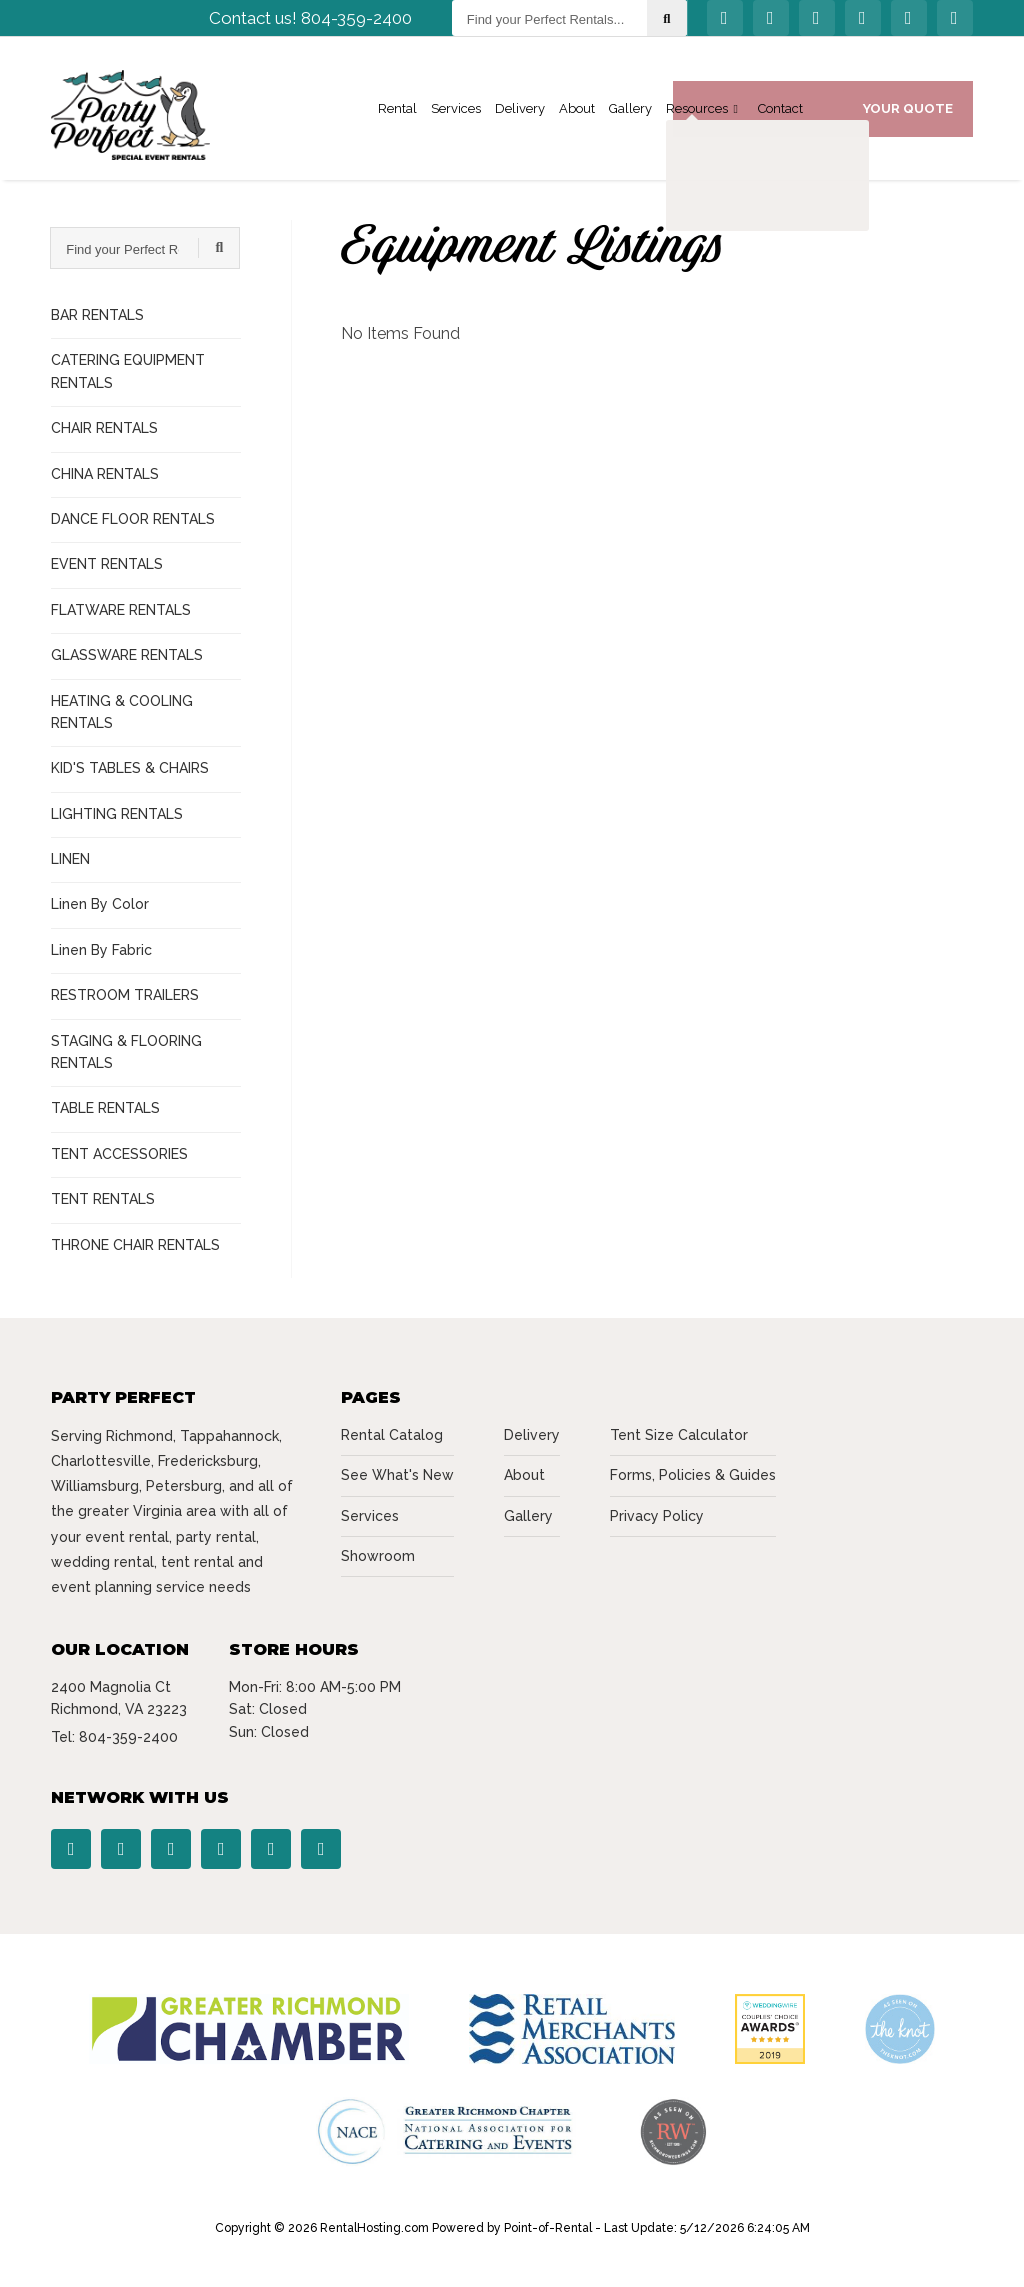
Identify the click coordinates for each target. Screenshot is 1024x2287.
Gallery (630, 115)
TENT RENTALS (103, 1199)
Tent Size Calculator (679, 1435)
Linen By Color (100, 904)
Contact (780, 115)
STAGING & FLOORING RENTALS (126, 1052)
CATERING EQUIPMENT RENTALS (128, 371)
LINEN (70, 859)
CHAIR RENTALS (104, 428)
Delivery (520, 115)
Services (456, 115)
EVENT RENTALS (107, 564)
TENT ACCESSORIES (119, 1154)
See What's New (397, 1475)
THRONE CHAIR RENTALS (135, 1245)
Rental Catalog (392, 1435)
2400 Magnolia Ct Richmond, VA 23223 (119, 1698)
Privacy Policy (657, 1516)
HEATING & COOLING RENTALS (122, 712)
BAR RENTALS (97, 315)
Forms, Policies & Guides (693, 1475)
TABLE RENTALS (105, 1108)
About (577, 115)
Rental (397, 115)
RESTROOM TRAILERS (125, 995)
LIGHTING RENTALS (117, 814)
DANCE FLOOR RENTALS (133, 519)
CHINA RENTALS (105, 474)
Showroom (378, 1556)
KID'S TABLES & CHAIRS (130, 768)
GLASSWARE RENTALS (127, 655)
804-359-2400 (128, 1737)
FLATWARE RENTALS (121, 610)
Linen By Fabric (101, 950)
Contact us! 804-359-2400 (310, 25)
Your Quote (908, 114)
